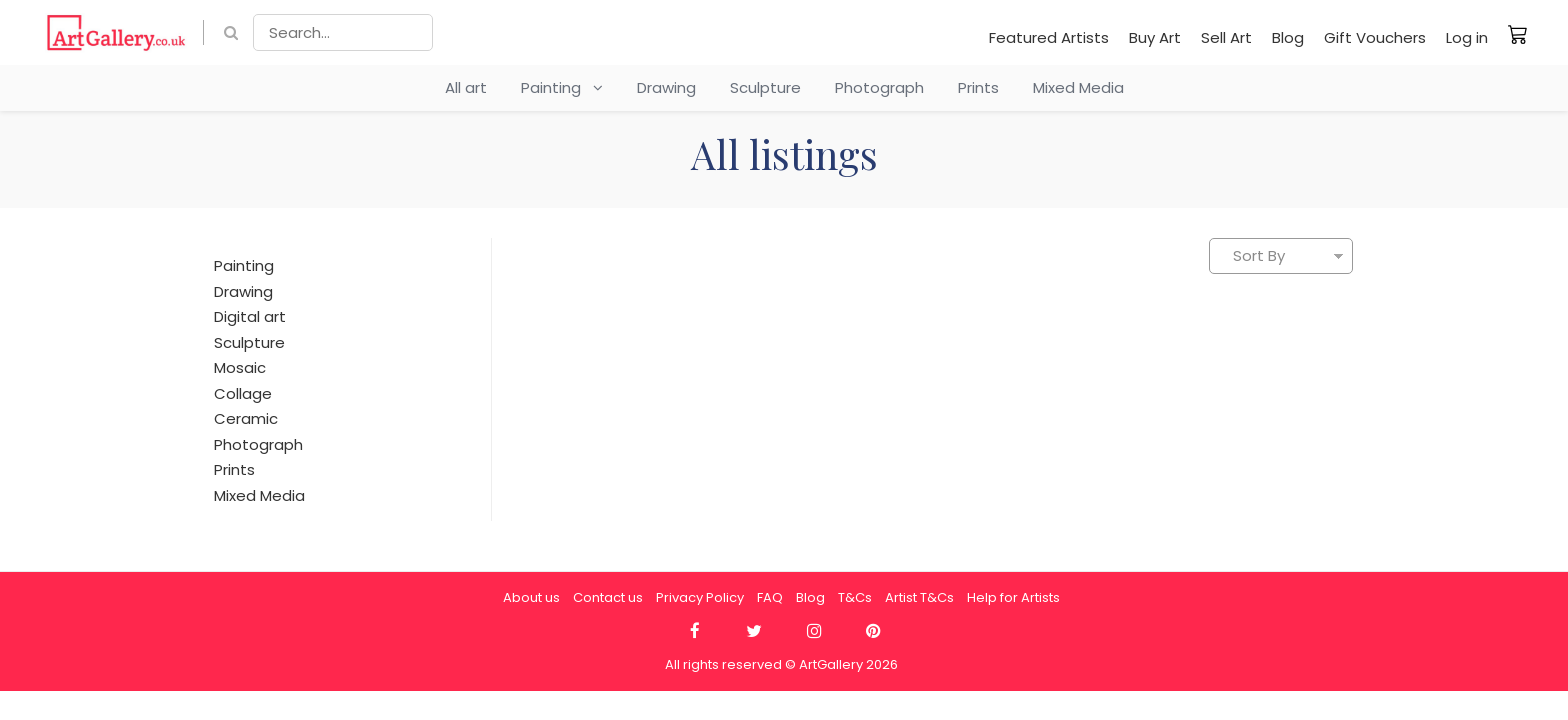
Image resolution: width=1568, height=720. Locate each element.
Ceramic (246, 418)
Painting (562, 87)
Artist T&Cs (919, 597)
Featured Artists (1049, 37)
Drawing (666, 87)
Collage (243, 393)
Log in (1467, 37)
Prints (978, 87)
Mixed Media (1078, 87)
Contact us (608, 597)
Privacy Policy (700, 597)
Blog (1288, 37)
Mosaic (240, 367)
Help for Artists (1013, 597)
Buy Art (1155, 37)
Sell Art (1226, 37)
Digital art (250, 316)
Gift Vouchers (1375, 37)
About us (531, 597)
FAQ (770, 597)
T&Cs (855, 597)
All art (466, 87)
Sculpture (765, 87)
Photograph (879, 87)
